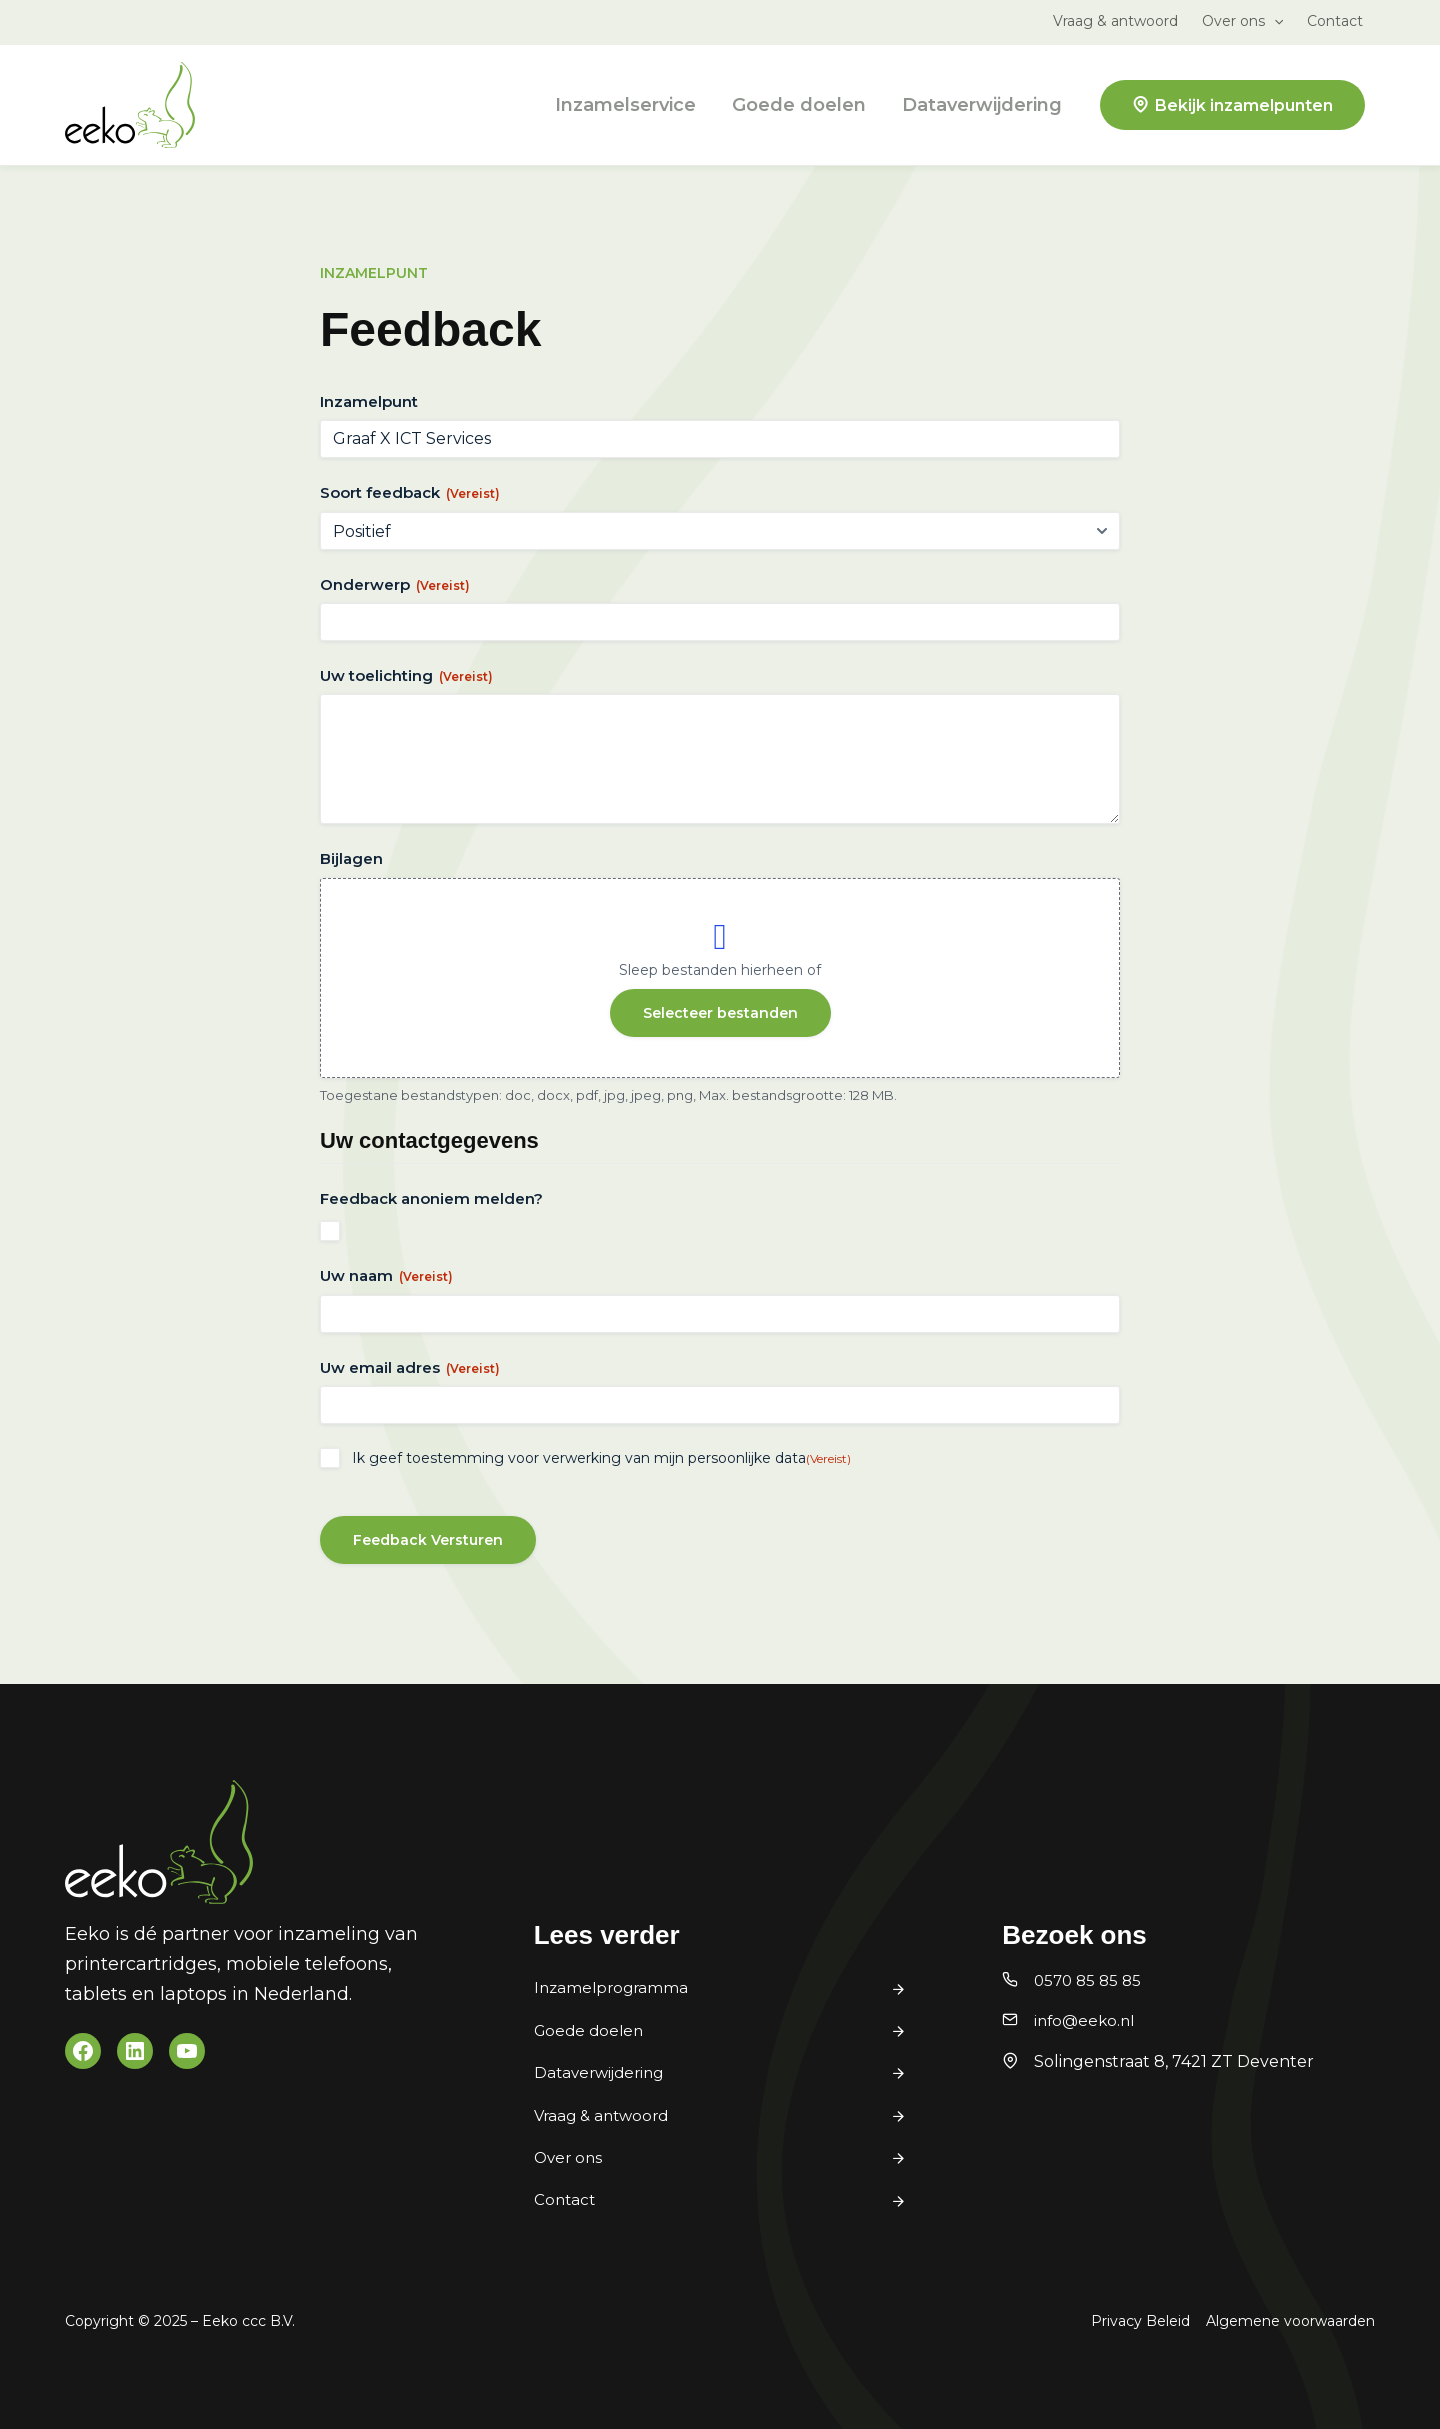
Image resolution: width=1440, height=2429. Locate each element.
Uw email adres (410, 1367)
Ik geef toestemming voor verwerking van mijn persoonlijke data (601, 1458)
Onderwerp (395, 584)
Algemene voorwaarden (1290, 2321)
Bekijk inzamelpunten (1244, 105)
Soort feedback (410, 492)
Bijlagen (351, 858)
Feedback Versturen (428, 1540)
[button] (1274, 21)
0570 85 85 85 (1090, 1980)
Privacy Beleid (1140, 2321)
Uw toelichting (406, 675)
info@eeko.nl (1087, 2020)
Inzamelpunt (369, 401)
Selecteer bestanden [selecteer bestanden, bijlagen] (720, 1013)
